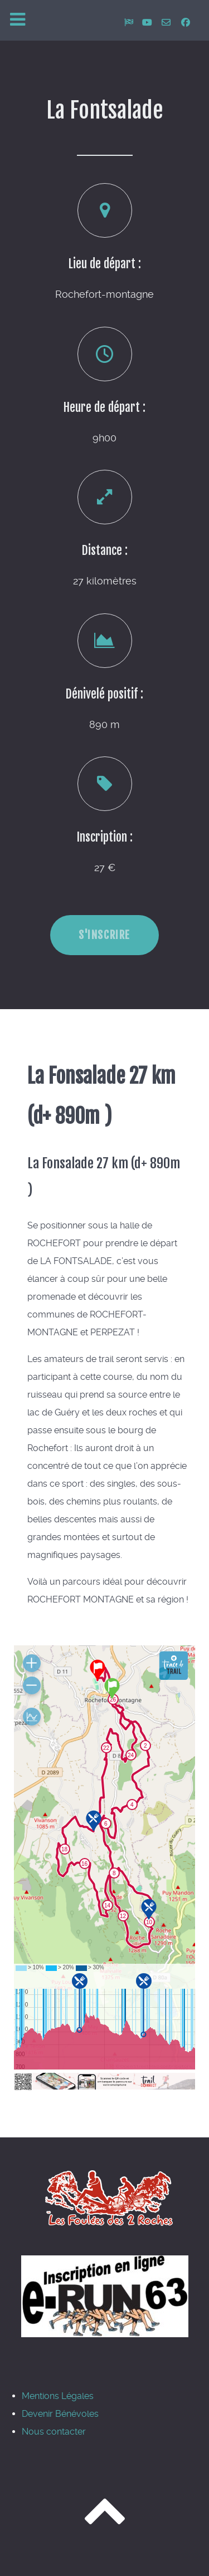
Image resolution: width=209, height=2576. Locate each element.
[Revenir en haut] (104, 2521)
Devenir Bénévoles (60, 2413)
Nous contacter (54, 2431)
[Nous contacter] (167, 23)
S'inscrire (104, 935)
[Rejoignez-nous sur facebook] (186, 23)
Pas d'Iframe (104, 1868)
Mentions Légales (58, 2396)
